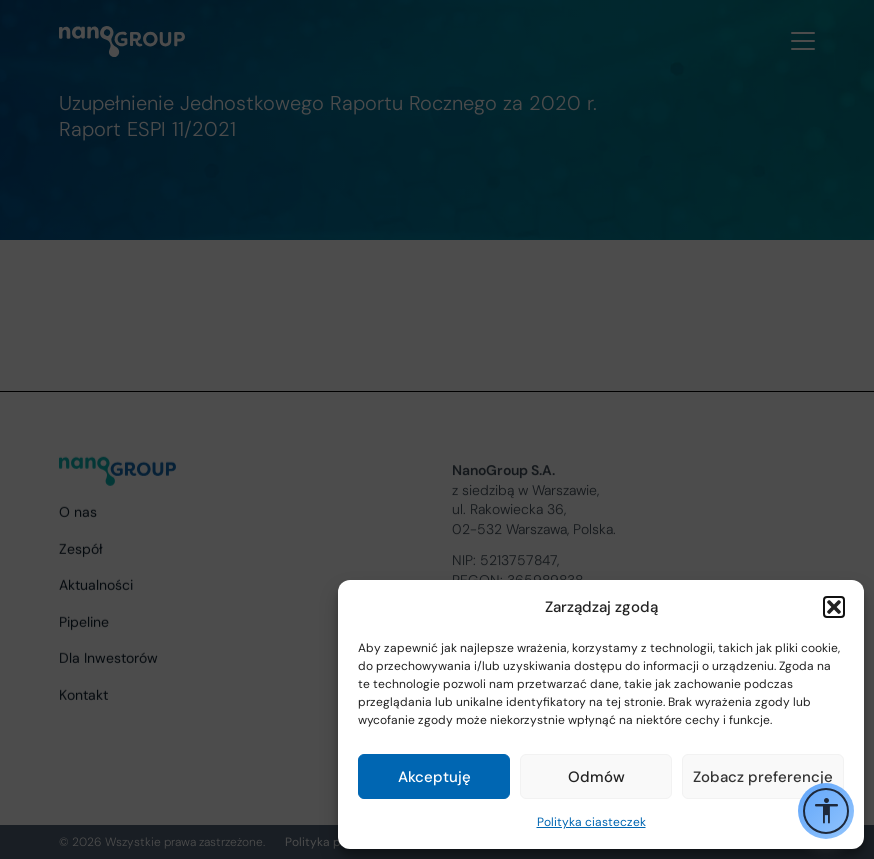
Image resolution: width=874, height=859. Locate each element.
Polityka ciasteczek (591, 822)
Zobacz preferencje (763, 777)
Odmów (596, 777)
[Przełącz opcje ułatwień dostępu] (826, 811)
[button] (834, 607)
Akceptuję (434, 777)
